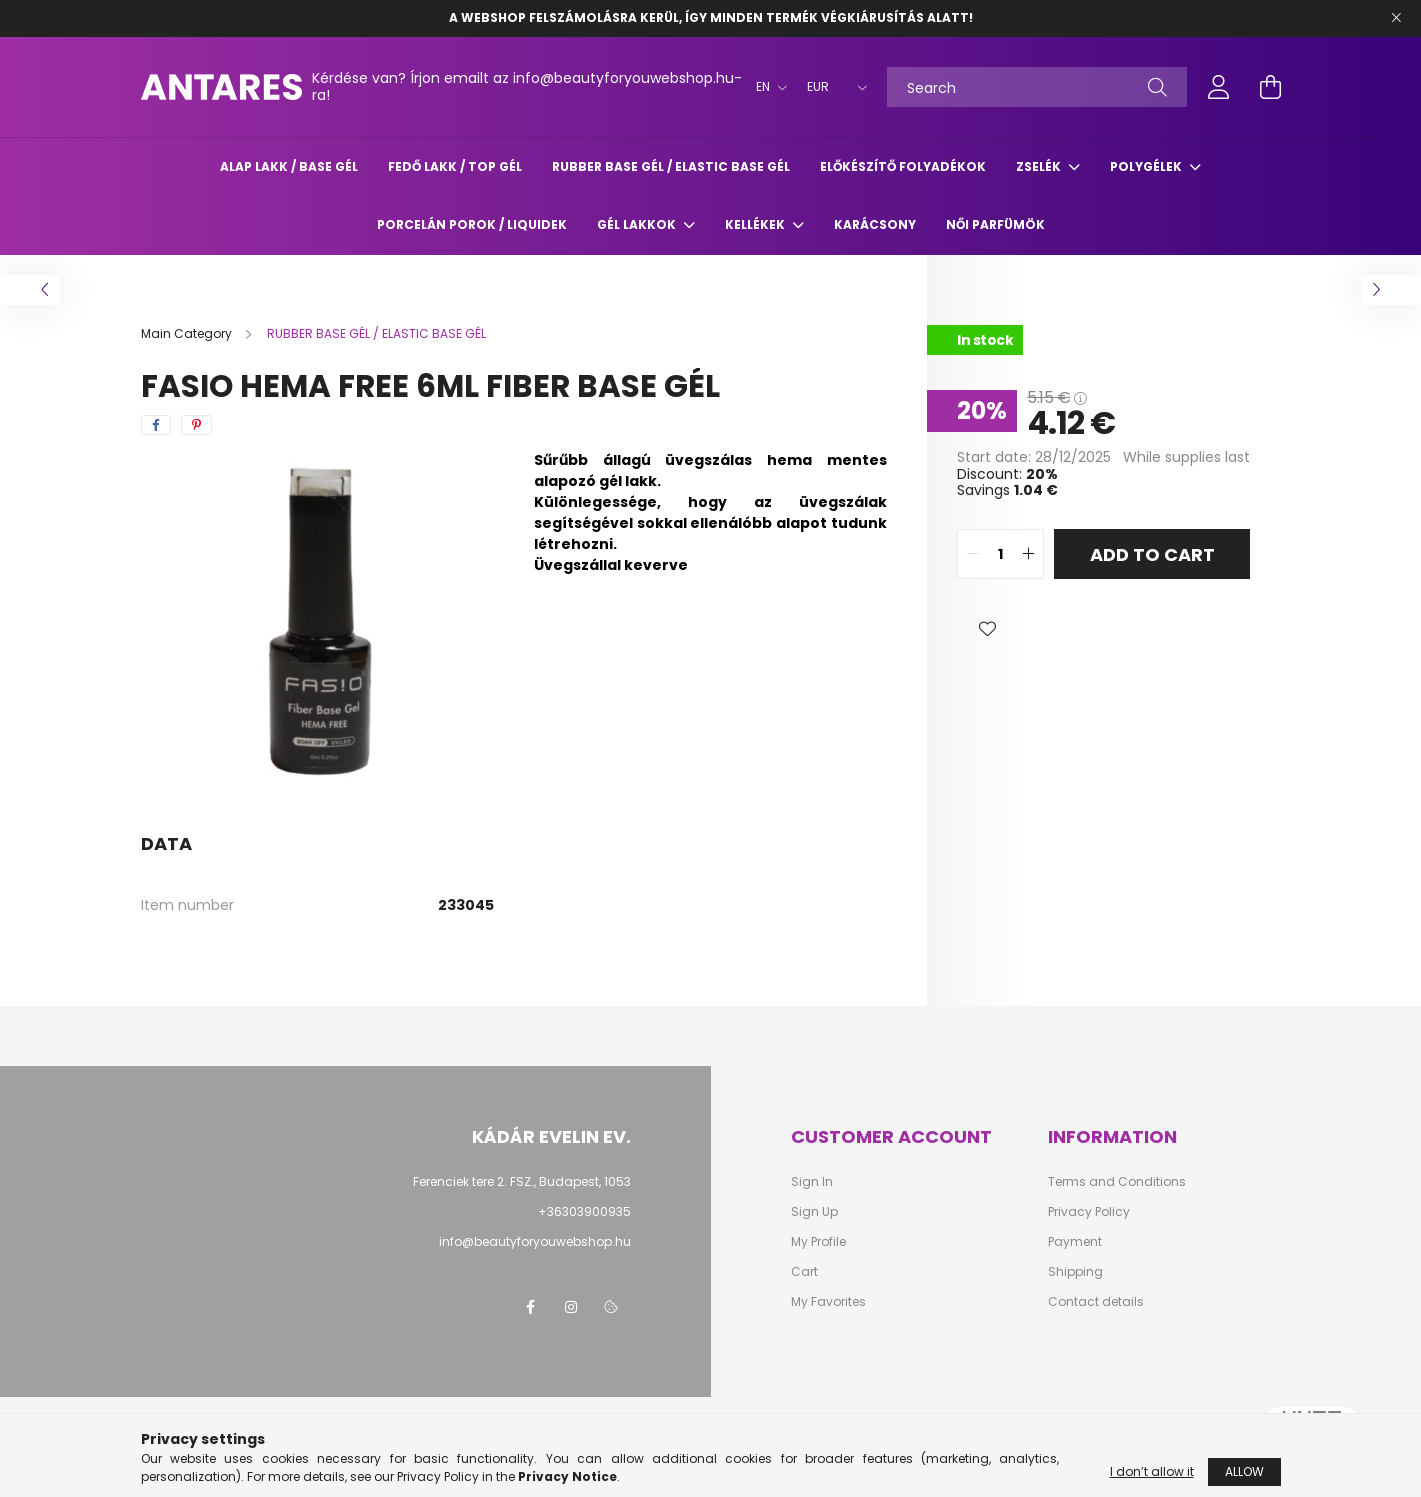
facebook (531, 1307)
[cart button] (1271, 87)
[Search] (1037, 87)
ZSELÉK (1040, 166)
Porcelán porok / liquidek (472, 224)
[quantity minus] (973, 554)
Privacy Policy (1089, 1212)
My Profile (818, 1242)
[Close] (1396, 18)
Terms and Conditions (1117, 1182)
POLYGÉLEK (1147, 166)
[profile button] (1219, 87)
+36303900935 (584, 1211)
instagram (571, 1307)
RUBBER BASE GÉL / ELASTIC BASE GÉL (671, 166)
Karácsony (875, 224)
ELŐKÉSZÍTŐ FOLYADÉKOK (903, 166)
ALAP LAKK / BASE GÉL (289, 166)
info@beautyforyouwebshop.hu (535, 1241)
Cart (804, 1272)
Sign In (812, 1182)
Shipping (1075, 1272)
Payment (1075, 1242)
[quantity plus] (1028, 554)
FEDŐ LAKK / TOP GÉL (455, 166)
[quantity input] (1000, 554)
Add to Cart (1152, 554)
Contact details (1096, 1302)
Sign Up (814, 1212)
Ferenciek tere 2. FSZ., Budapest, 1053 (522, 1181)
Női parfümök (995, 224)
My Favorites (828, 1302)
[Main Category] (188, 333)
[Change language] (766, 87)
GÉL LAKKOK (638, 224)
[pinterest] (196, 425)
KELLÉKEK (756, 224)
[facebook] (156, 425)
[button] (987, 629)
